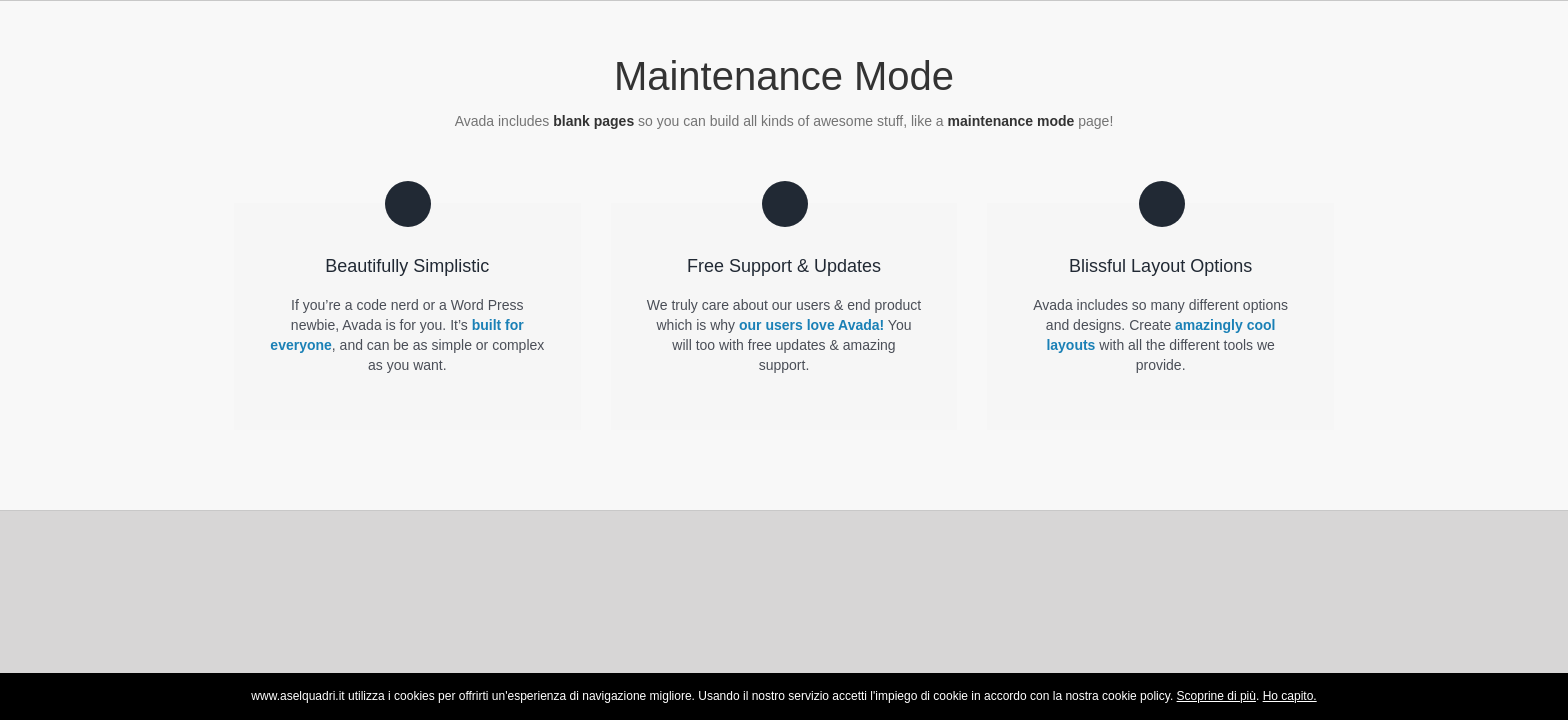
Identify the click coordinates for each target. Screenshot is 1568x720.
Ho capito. (1290, 696)
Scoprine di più (1216, 696)
